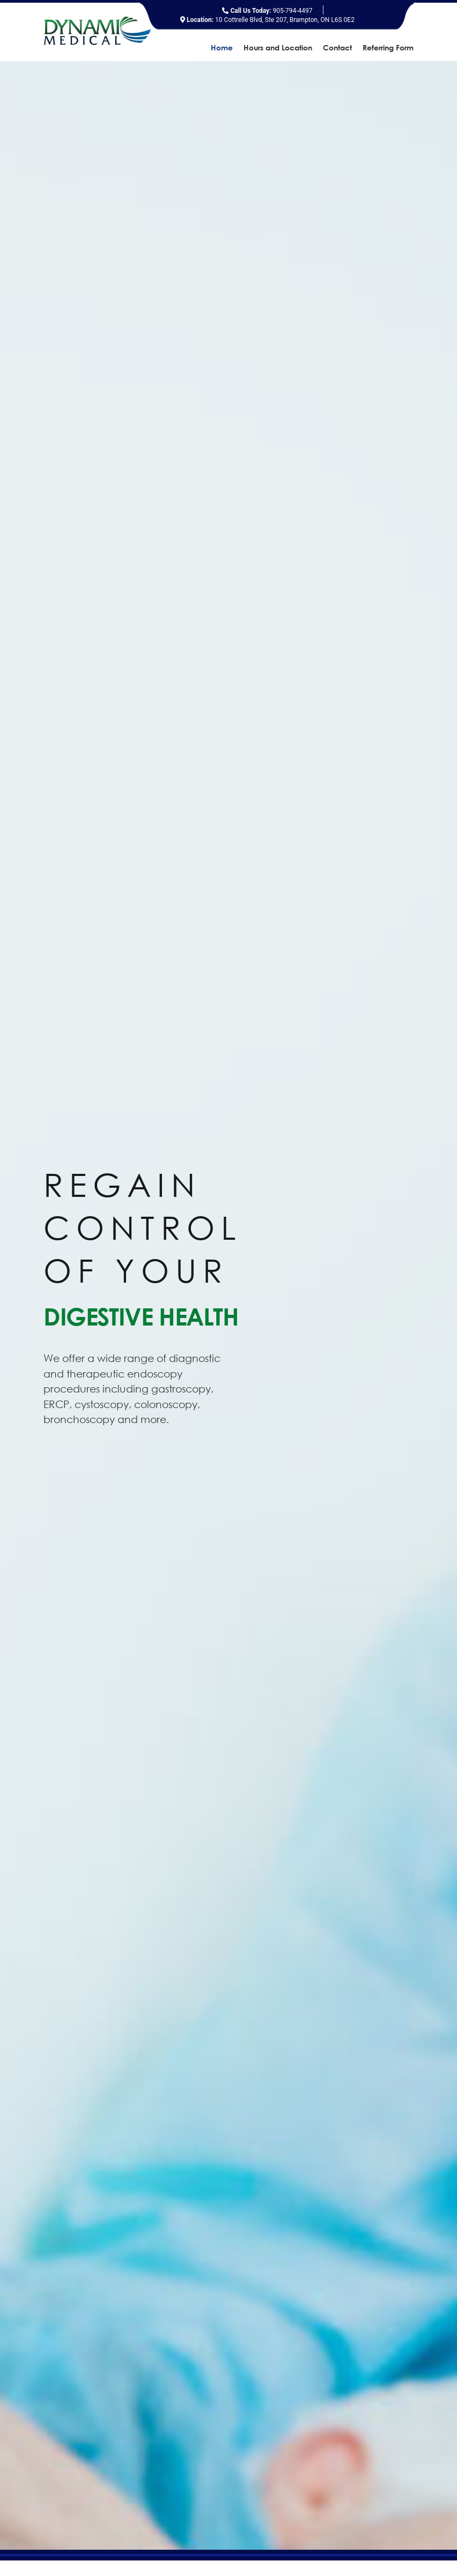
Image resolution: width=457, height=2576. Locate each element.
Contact (337, 47)
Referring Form (388, 47)
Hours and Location (278, 47)
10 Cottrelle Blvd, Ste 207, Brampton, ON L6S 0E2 (267, 20)
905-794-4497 (267, 10)
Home (222, 47)
